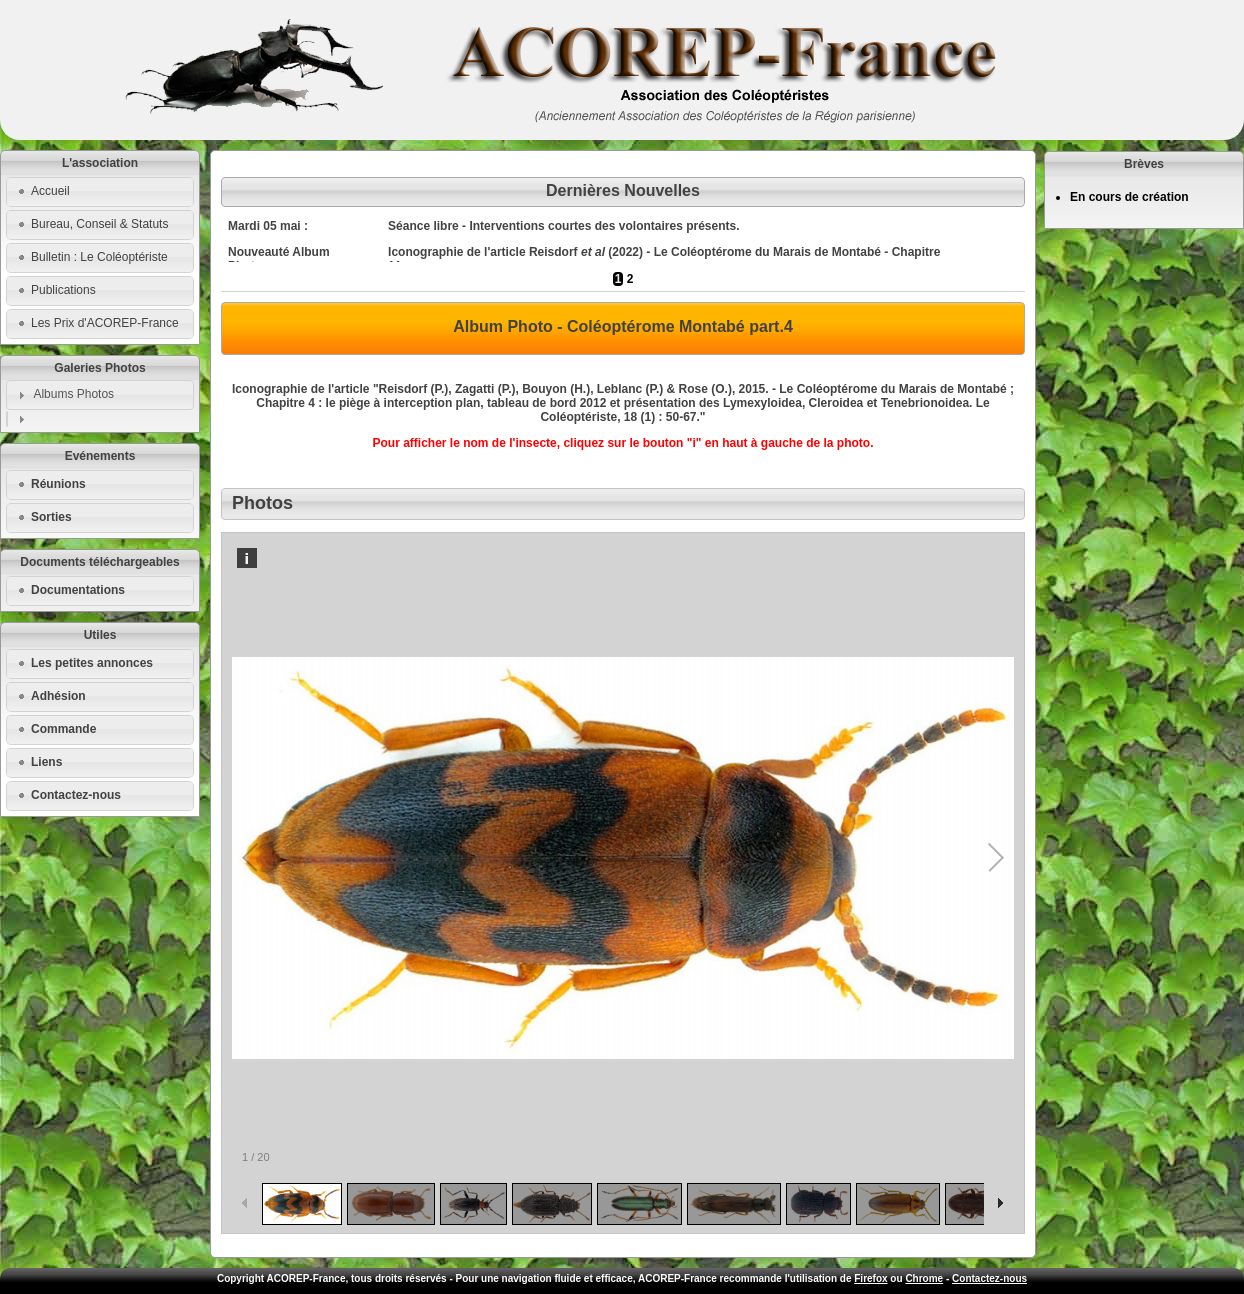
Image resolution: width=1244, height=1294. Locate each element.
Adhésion (58, 696)
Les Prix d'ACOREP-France (105, 323)
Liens (46, 762)
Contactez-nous (76, 795)
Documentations (78, 590)
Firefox (870, 1278)
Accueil (50, 191)
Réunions (58, 484)
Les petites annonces (92, 663)
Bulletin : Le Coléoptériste (99, 257)
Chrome (924, 1278)
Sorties (51, 517)
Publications (63, 290)
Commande (63, 729)
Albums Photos (73, 394)
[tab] (100, 395)
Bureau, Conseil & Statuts (99, 224)
